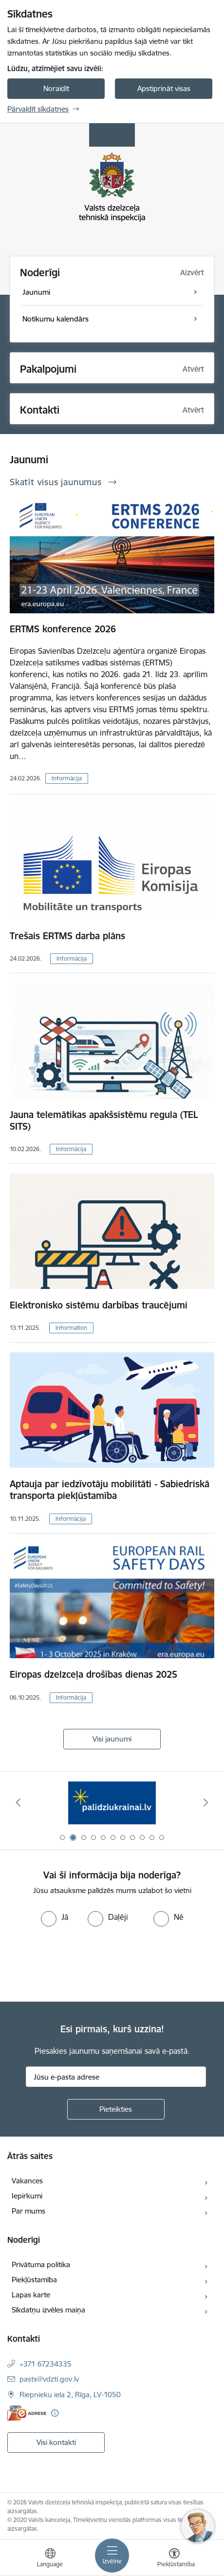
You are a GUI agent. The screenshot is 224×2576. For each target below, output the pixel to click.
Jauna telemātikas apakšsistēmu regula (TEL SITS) (104, 1120)
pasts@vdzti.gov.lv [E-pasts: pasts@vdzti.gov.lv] (49, 2379)
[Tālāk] (205, 1802)
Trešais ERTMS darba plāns (67, 936)
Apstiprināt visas (163, 88)
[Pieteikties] (116, 2109)
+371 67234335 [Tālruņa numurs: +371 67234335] (45, 2363)
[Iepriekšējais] (18, 1802)
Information (71, 1327)
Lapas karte (31, 2294)
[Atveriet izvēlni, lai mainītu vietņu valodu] (50, 2559)
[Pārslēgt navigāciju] (112, 2555)
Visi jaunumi (112, 1738)
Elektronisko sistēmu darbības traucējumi (98, 1305)
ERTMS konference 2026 (63, 629)
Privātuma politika (41, 2264)
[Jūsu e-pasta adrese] (116, 2076)
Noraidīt (56, 88)
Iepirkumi (27, 2195)
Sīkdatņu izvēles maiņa (48, 2309)
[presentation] (81, 1963)
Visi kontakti (56, 2442)
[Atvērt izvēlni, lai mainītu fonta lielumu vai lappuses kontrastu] (174, 2559)
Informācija (67, 778)
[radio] (54, 1917)
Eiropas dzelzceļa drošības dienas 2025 (93, 1674)
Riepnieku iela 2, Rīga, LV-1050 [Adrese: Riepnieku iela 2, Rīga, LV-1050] (70, 2394)
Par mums (28, 2211)
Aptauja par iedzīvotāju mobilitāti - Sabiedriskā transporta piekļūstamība (109, 1489)
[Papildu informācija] (54, 2413)
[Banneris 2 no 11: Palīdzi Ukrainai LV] (112, 1802)
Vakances (27, 2180)
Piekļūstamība (34, 2279)
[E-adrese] (26, 2413)
